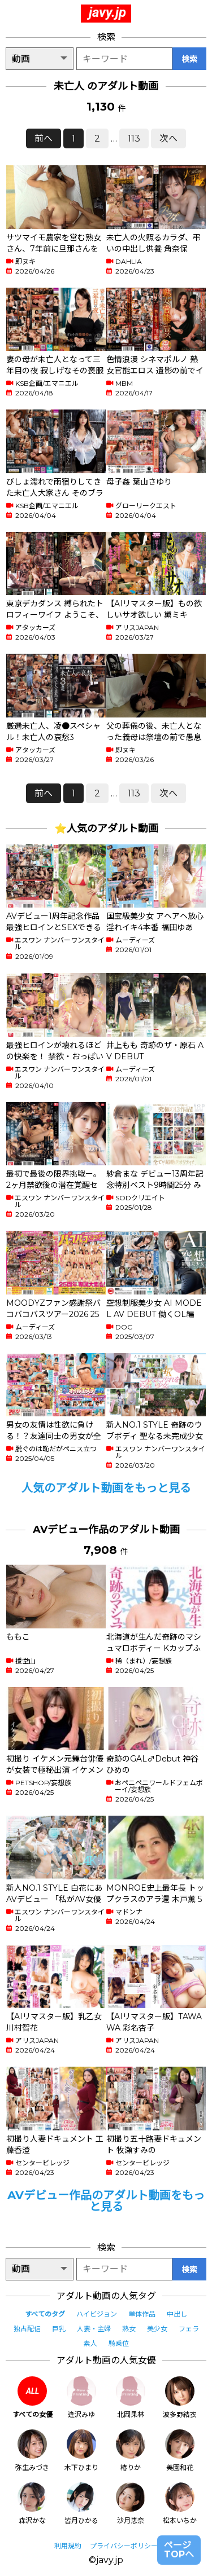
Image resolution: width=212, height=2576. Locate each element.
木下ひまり (81, 2450)
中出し (177, 2314)
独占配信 (27, 2328)
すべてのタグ (45, 2314)
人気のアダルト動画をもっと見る (106, 1488)
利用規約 (67, 2546)
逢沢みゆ (81, 2397)
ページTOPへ (179, 2550)
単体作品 (141, 2314)
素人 (90, 2343)
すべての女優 (32, 2397)
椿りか (130, 2450)
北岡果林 (130, 2397)
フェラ (189, 2328)
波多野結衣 (180, 2397)
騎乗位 (119, 2343)
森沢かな (32, 2503)
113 (134, 138)
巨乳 (59, 2328)
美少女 (157, 2328)
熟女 (129, 2328)
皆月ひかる (81, 2503)
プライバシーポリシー (124, 2546)
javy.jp (107, 12)
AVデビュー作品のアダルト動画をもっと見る (106, 2201)
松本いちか (180, 2503)
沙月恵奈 (130, 2503)
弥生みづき (32, 2450)
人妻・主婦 (94, 2328)
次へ (168, 138)
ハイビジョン (96, 2314)
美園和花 (179, 2450)
